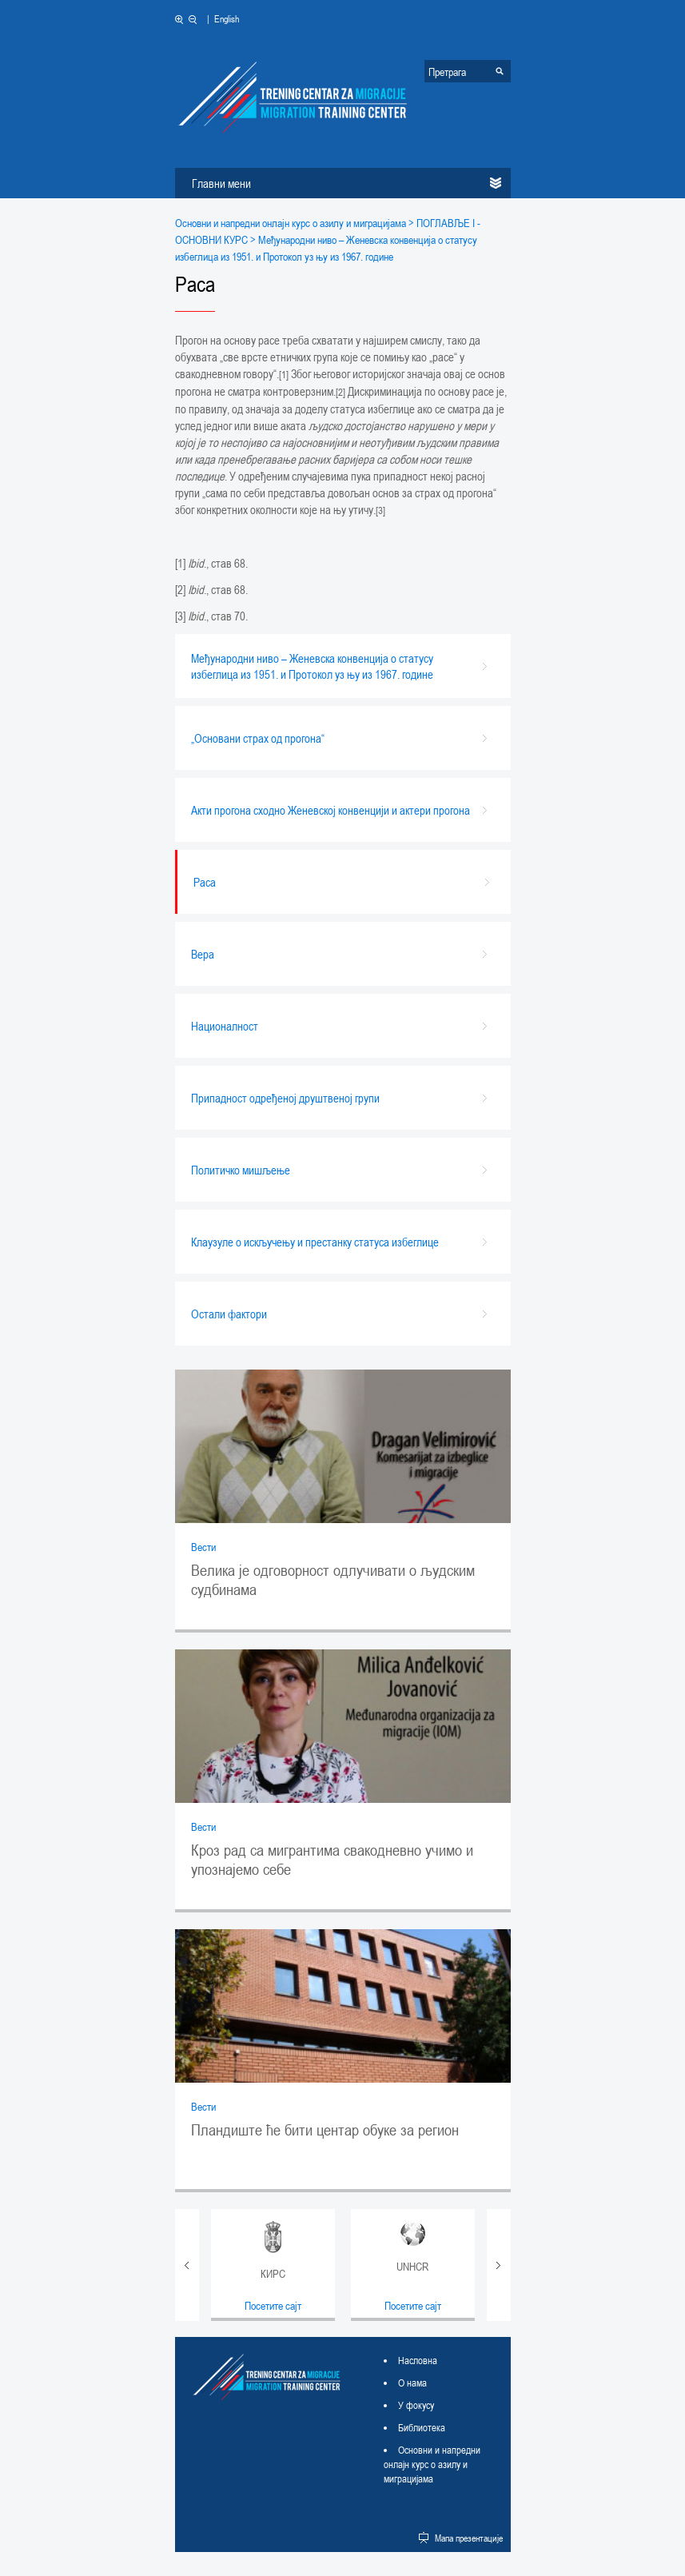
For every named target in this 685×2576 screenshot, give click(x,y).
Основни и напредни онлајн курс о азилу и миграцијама (290, 222)
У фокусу (416, 2405)
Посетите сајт (273, 2305)
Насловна (417, 2360)
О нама (412, 2382)
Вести (203, 1546)
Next (499, 2265)
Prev (187, 2265)
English (226, 18)
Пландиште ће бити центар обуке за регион (325, 2129)
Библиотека (421, 2427)
